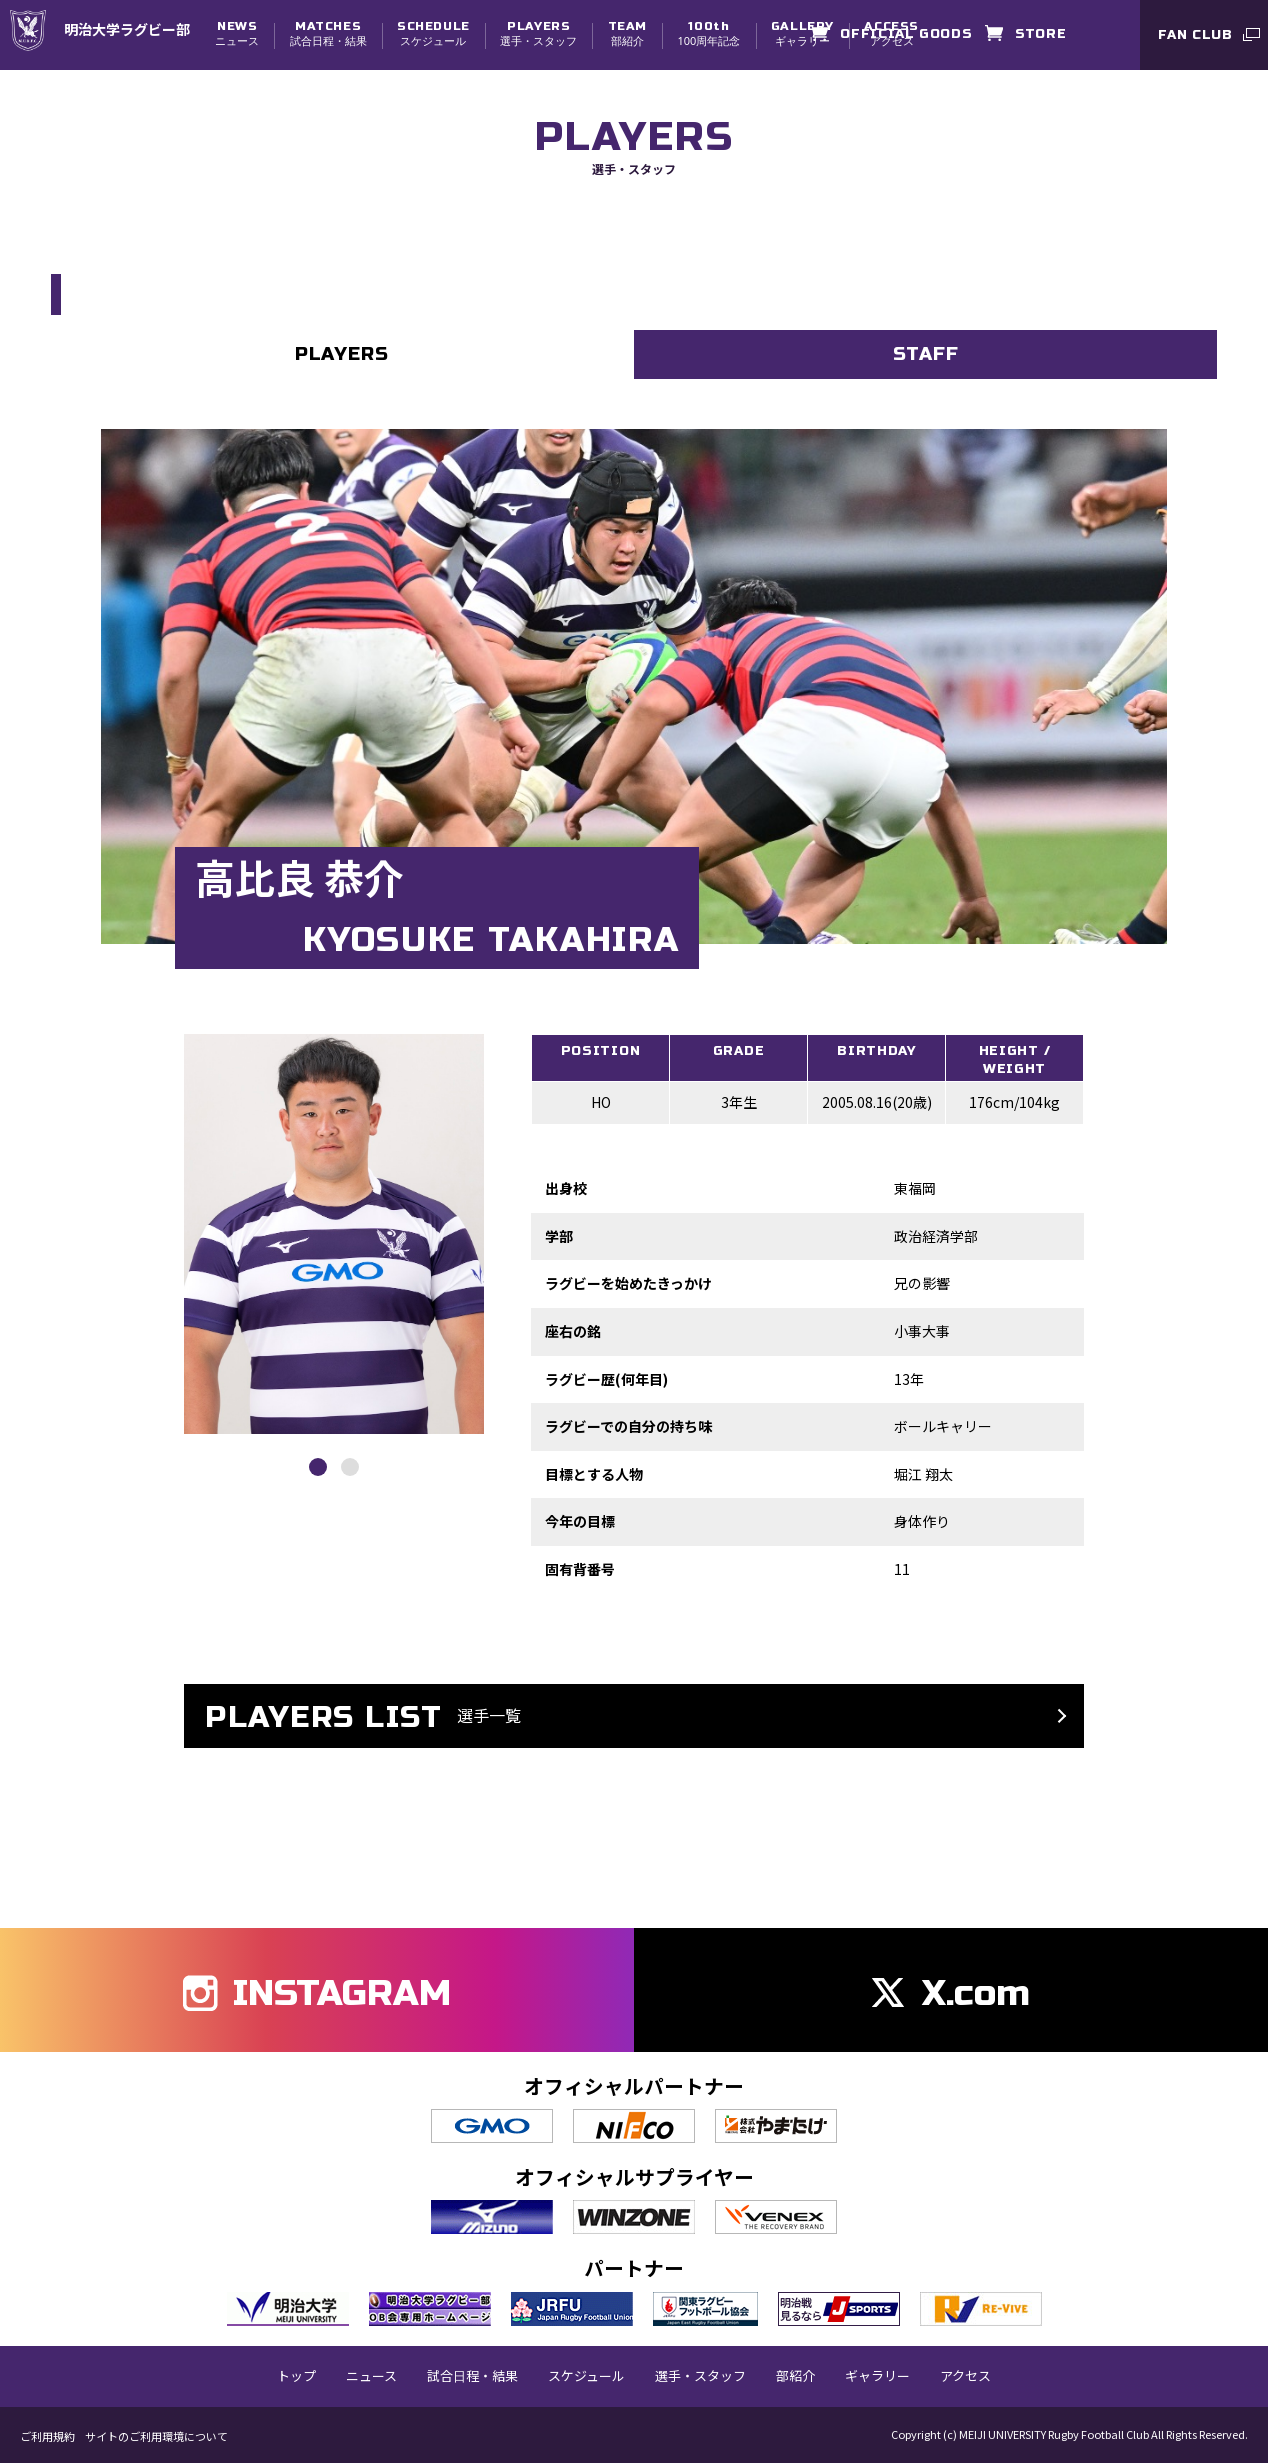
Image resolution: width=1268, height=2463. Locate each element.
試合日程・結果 (328, 33)
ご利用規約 (47, 2435)
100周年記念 (708, 33)
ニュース (237, 33)
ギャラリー (802, 33)
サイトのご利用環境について (156, 2435)
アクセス (965, 2375)
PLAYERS (342, 355)
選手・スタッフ (538, 33)
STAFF (925, 355)
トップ (296, 2375)
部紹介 (627, 33)
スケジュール (433, 33)
